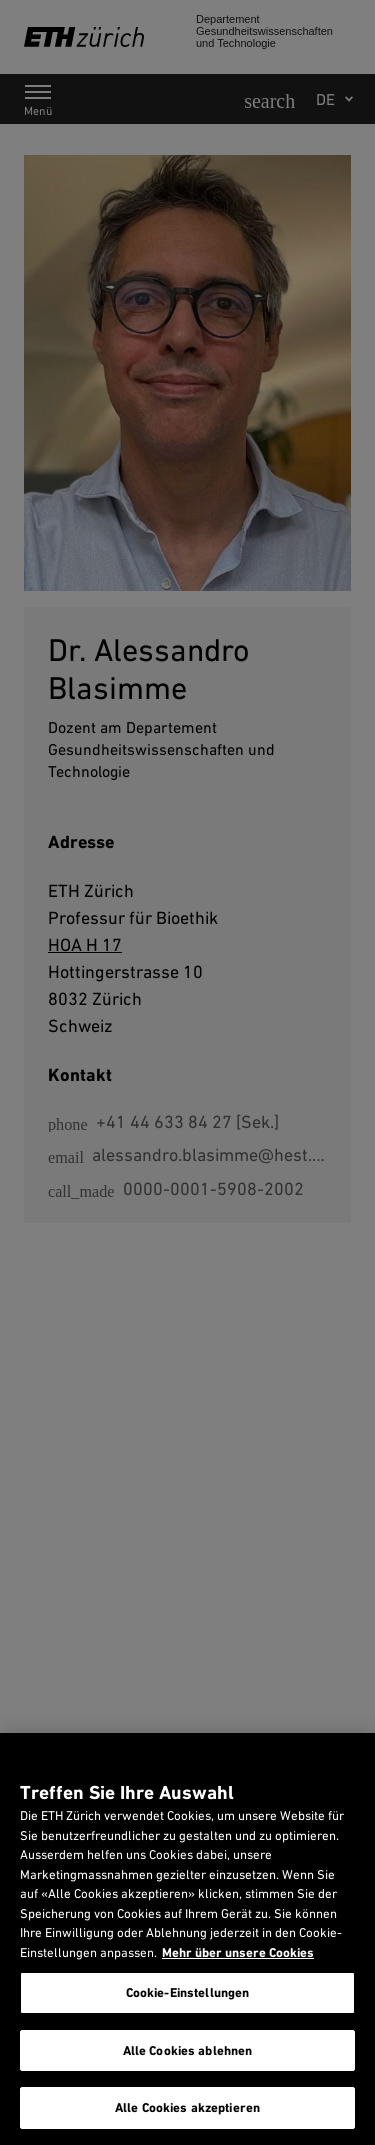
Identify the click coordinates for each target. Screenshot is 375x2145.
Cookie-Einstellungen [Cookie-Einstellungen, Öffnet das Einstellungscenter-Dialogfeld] (188, 1992)
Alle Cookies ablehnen (188, 2050)
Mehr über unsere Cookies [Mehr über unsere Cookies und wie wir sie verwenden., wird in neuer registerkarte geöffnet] (238, 1952)
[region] (187, 1939)
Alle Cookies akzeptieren (187, 2107)
